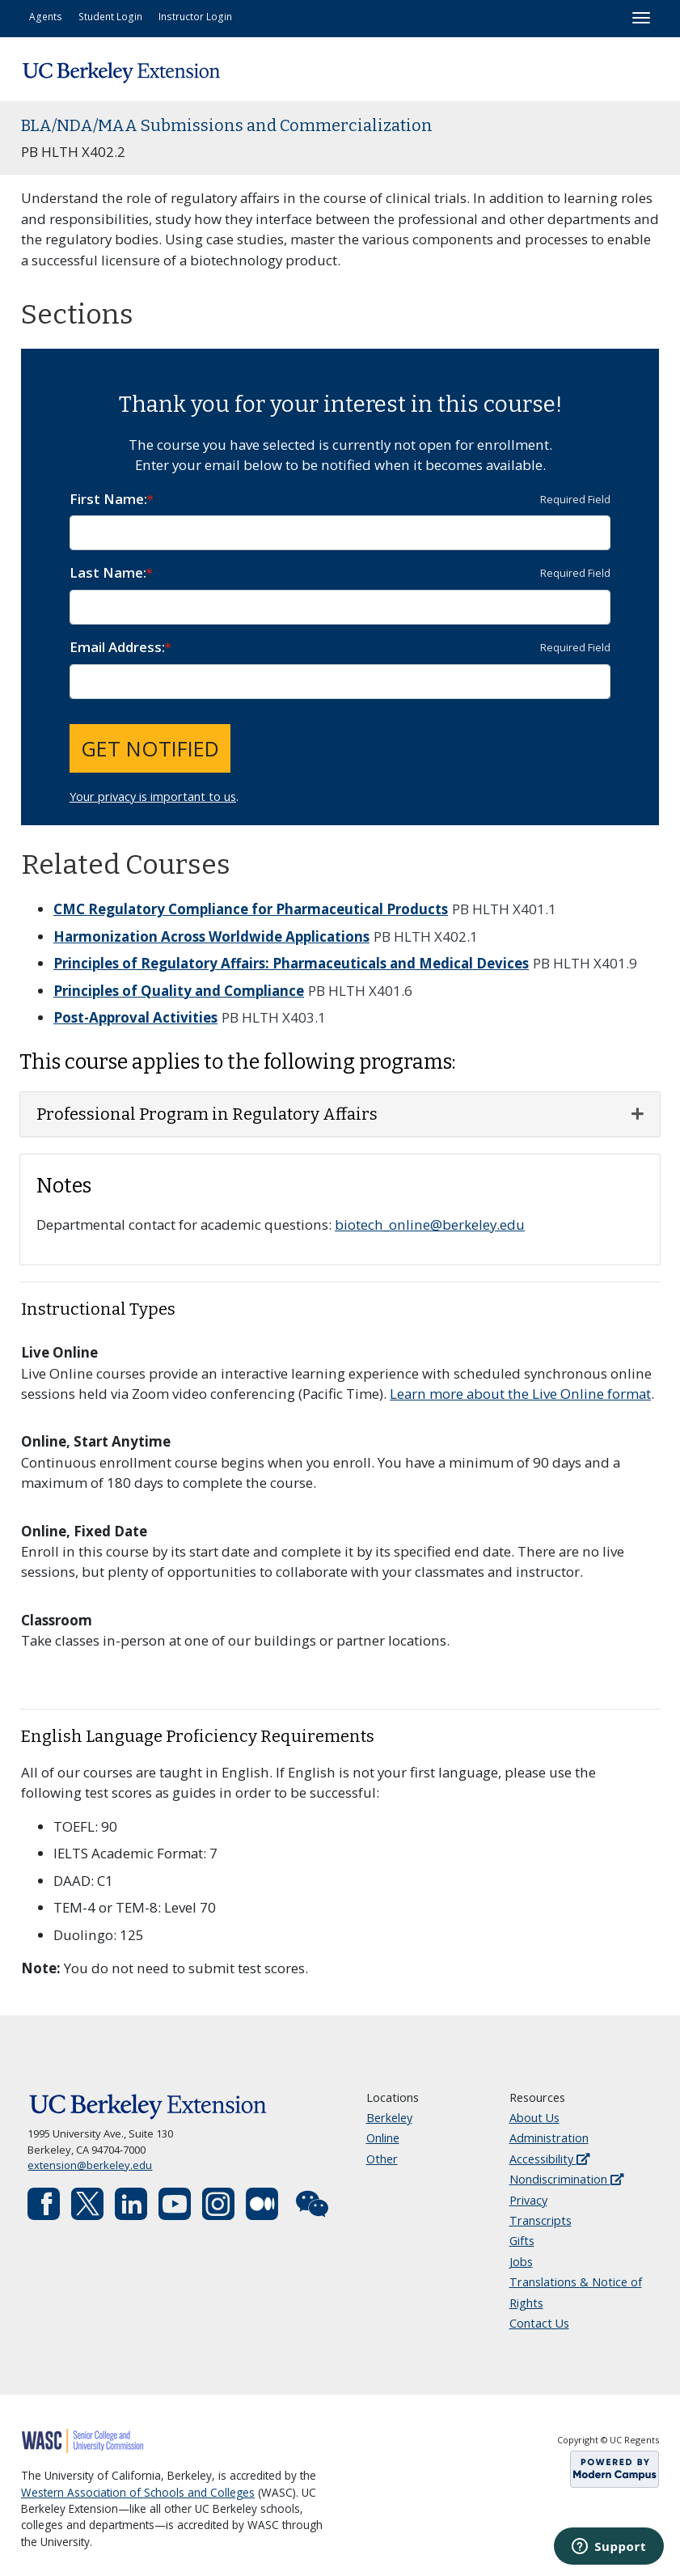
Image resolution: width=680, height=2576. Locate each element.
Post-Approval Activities (135, 1017)
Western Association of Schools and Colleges (138, 2492)
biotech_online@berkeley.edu (430, 1224)
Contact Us (539, 2323)
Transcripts (540, 2220)
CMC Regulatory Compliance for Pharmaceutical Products (250, 909)
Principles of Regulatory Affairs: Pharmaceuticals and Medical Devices (291, 963)
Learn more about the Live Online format (520, 1393)
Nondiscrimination (566, 2179)
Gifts (521, 2240)
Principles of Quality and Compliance (178, 990)
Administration (549, 2138)
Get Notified (150, 748)
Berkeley (389, 2117)
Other (382, 2159)
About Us (534, 2117)
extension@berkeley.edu (89, 2165)
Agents (45, 16)
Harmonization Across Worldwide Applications (211, 936)
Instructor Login (195, 16)
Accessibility (549, 2159)
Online (382, 2138)
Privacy (528, 2200)
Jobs (521, 2261)
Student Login (110, 16)
